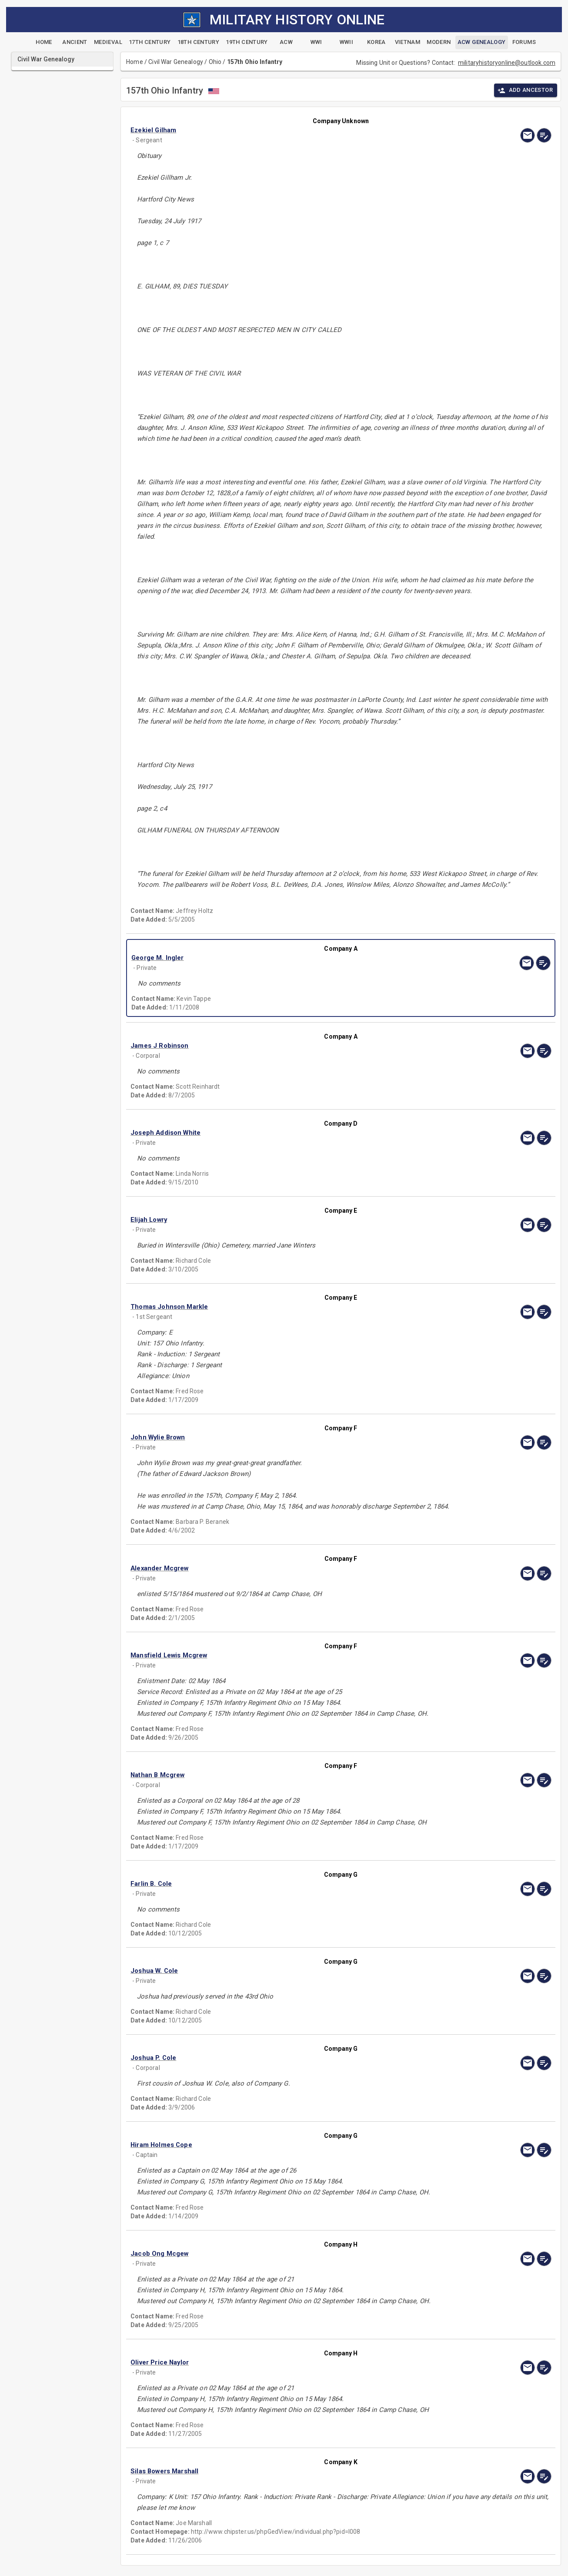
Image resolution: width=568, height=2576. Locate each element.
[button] (277, 130)
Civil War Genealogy (175, 61)
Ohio (215, 61)
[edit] (544, 135)
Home (134, 61)
